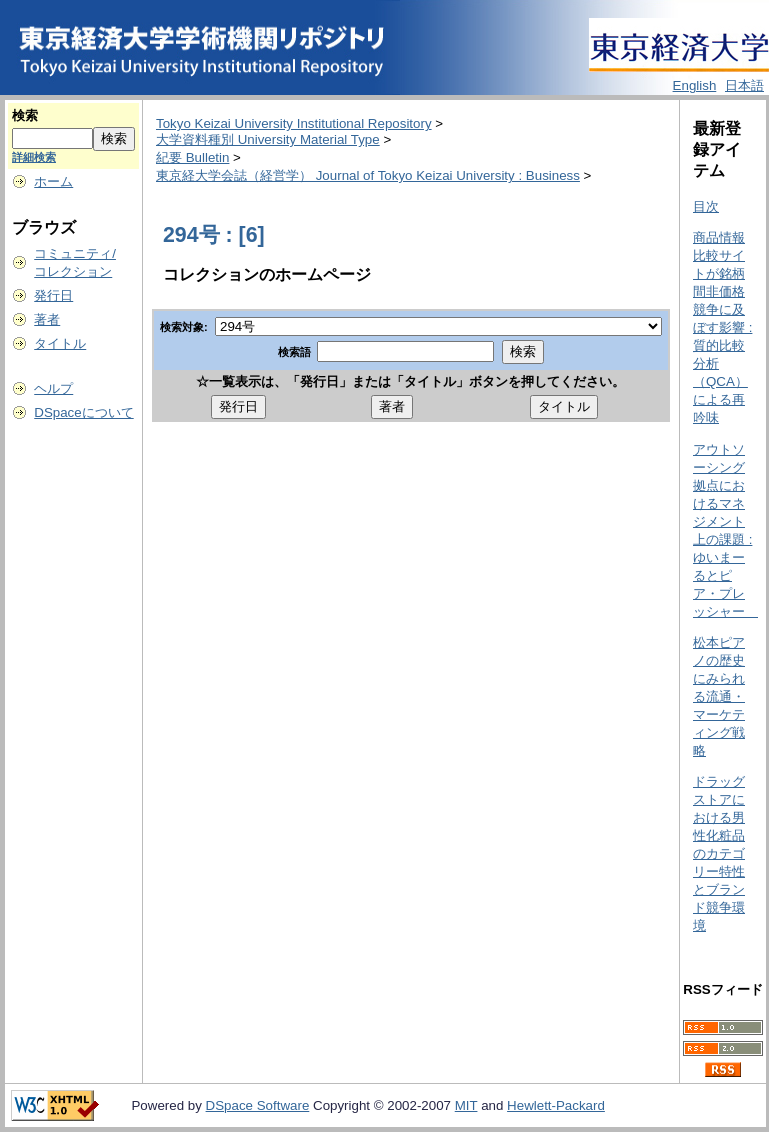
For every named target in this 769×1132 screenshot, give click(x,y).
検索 (25, 115)
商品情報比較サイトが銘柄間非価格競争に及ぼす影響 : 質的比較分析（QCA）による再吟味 (722, 327)
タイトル (60, 343)
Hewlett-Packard (556, 1105)
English (695, 85)
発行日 (53, 295)
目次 (706, 206)
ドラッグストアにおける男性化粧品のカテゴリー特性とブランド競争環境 (719, 853)
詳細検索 (34, 157)
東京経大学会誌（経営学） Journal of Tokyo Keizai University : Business (368, 175)
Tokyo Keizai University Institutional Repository (294, 123)
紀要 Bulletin (192, 157)
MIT (466, 1105)
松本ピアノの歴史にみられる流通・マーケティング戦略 (719, 696)
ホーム (53, 181)
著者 (47, 319)
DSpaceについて (83, 412)
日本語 (744, 85)
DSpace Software (258, 1105)
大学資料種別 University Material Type (268, 139)
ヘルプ (53, 388)
